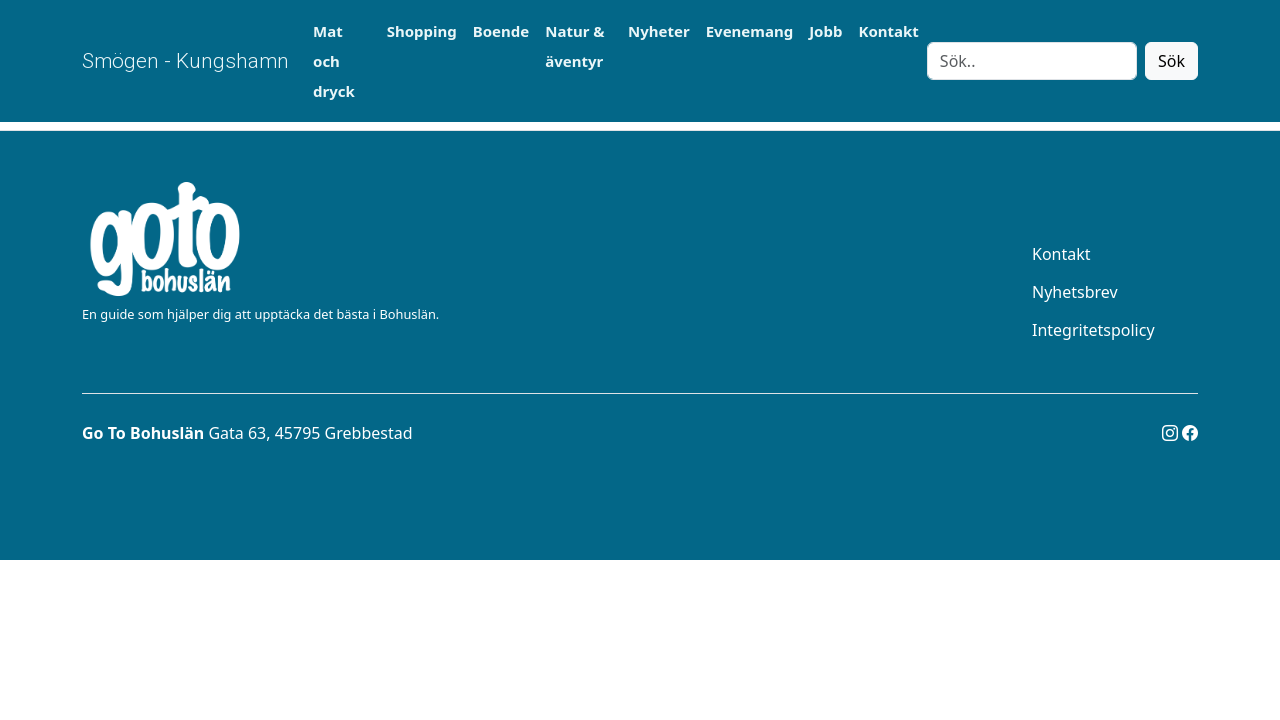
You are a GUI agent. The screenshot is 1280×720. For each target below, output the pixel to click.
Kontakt (888, 31)
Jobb (825, 31)
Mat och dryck (334, 61)
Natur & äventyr (574, 46)
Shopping (422, 31)
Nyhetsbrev (1075, 292)
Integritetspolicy (1093, 330)
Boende (501, 31)
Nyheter (659, 31)
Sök (1171, 61)
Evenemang (749, 31)
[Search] (1032, 61)
